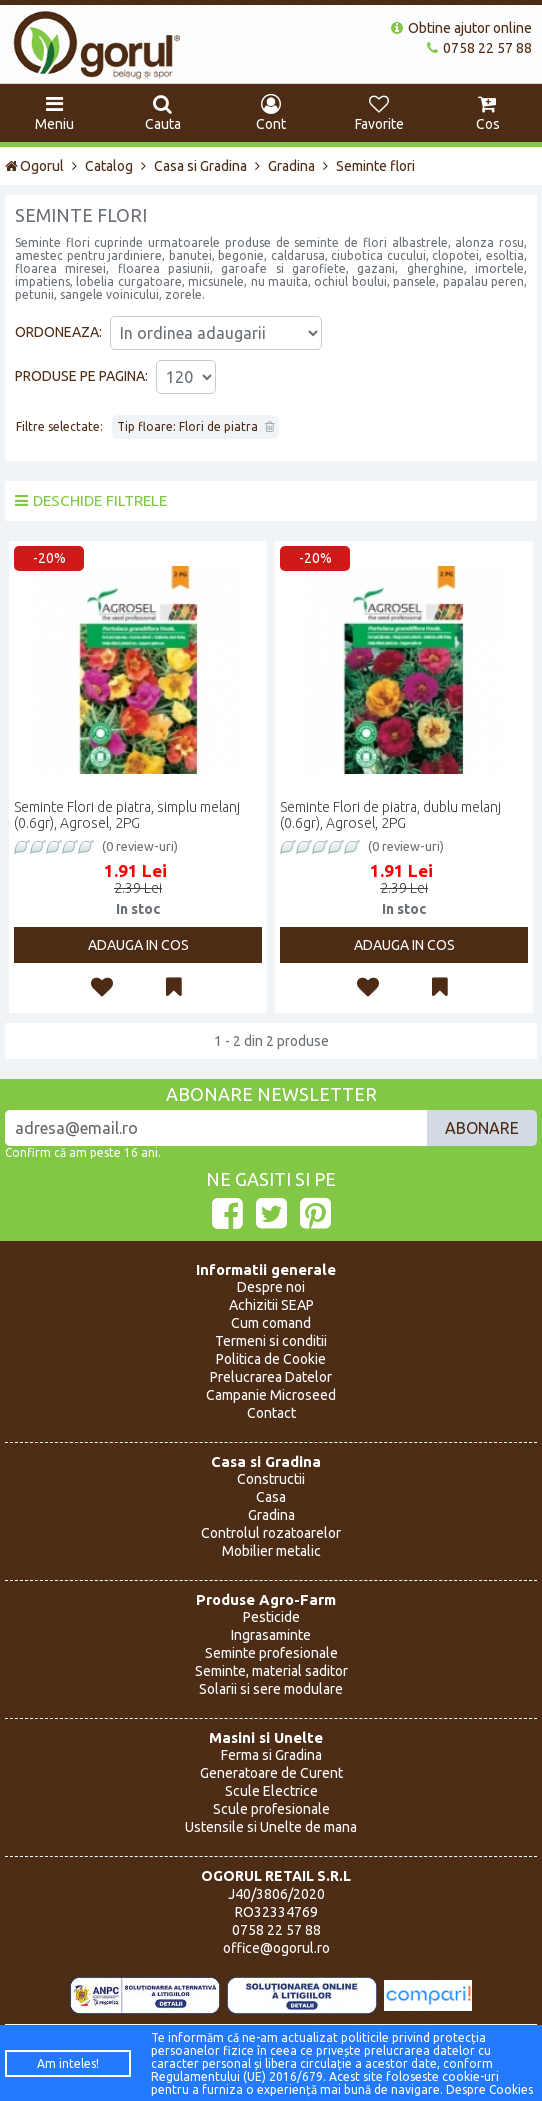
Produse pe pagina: (81, 376)
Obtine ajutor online (461, 28)
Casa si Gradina (200, 166)
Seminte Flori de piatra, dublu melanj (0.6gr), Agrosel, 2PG (390, 815)
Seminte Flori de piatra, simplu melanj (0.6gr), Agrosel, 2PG (127, 815)
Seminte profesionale (271, 1653)
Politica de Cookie (271, 1359)
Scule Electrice (271, 1791)
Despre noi (271, 1287)
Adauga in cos (138, 945)
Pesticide (271, 1617)
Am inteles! (68, 2063)
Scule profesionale (271, 1809)
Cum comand (271, 1323)
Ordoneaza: (58, 332)
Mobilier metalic (271, 1551)
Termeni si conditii (271, 1341)
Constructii (271, 1479)
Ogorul (34, 166)
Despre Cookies (489, 2089)
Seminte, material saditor (271, 1671)
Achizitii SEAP (271, 1305)
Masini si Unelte (266, 1737)
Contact (271, 1413)
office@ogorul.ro (276, 1948)
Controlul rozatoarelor (271, 1533)
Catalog (109, 166)
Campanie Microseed (271, 1395)
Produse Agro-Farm (266, 1599)
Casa (271, 1497)
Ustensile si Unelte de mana (271, 1827)
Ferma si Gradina (271, 1755)
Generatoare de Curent (271, 1773)
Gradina (291, 166)
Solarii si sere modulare (271, 1689)
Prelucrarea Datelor (271, 1377)
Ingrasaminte (271, 1635)
